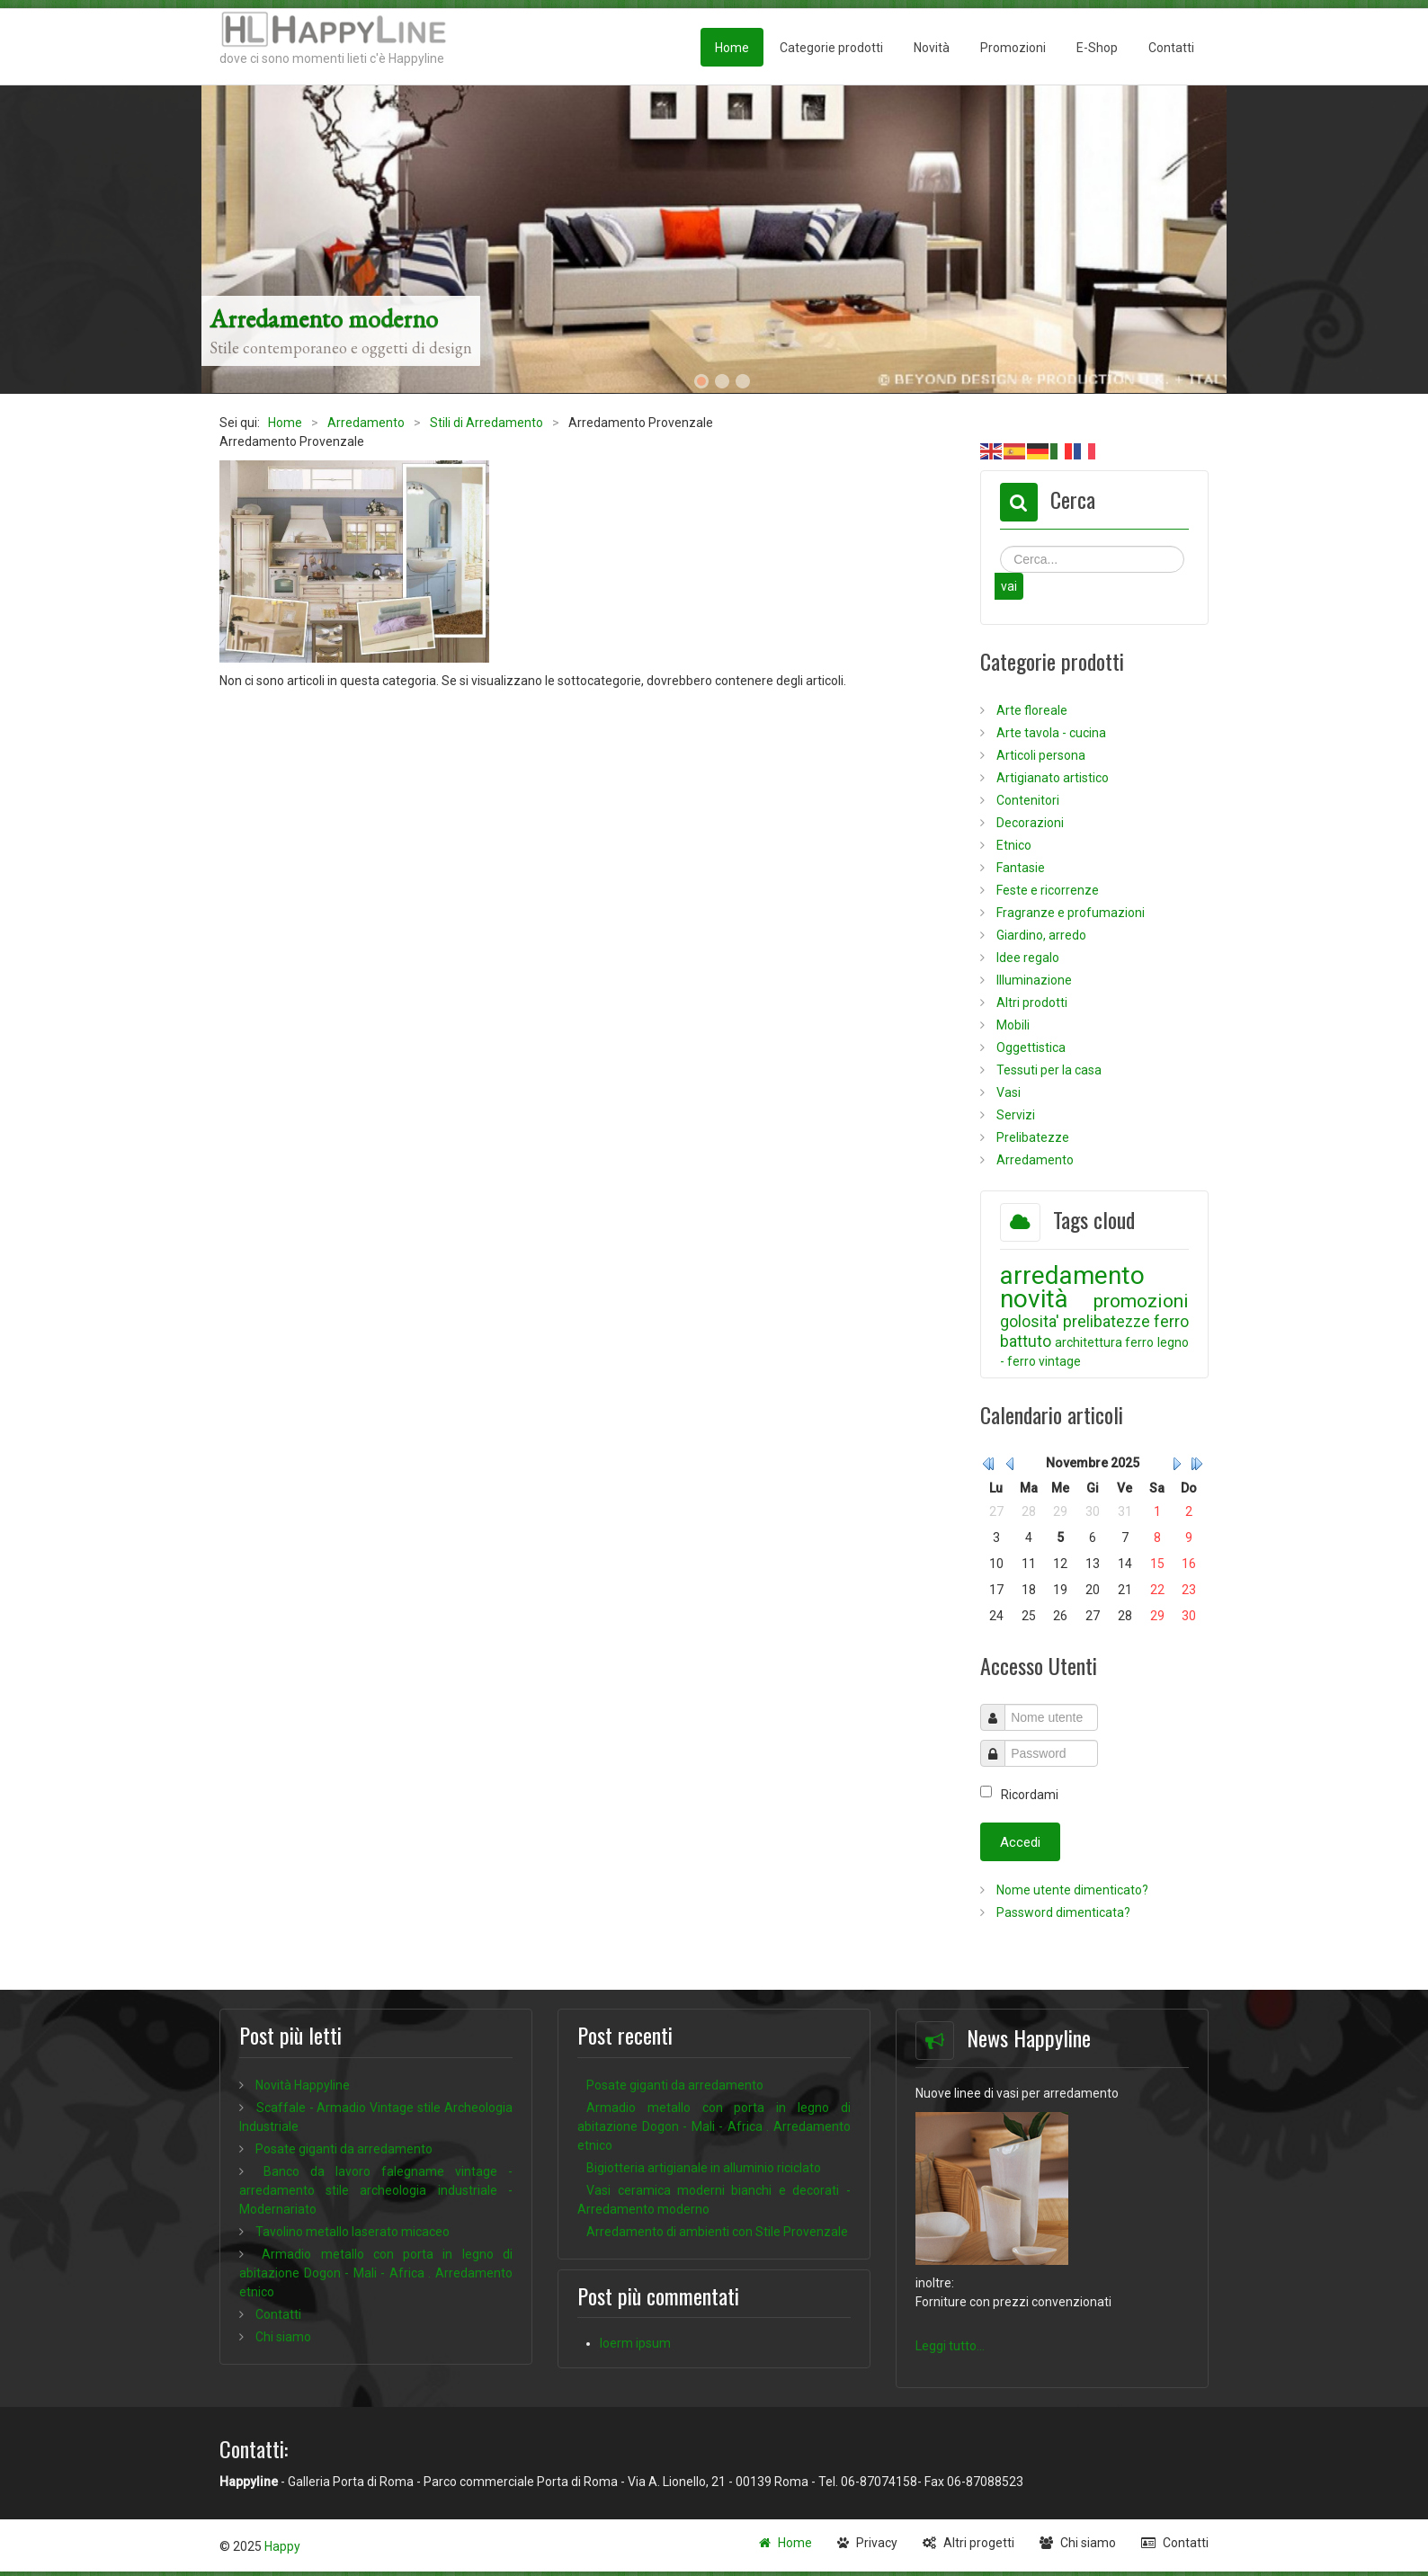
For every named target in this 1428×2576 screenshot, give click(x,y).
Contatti (1171, 47)
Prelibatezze (1031, 1137)
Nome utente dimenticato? (1071, 1890)
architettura (1088, 1342)
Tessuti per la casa (1048, 1070)
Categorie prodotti (831, 47)
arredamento (1072, 1275)
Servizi (1014, 1115)
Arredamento (1034, 1160)
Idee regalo (1026, 957)
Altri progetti (978, 2543)
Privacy (876, 2543)
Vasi (1007, 1092)
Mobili (1012, 1025)
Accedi (1020, 1842)
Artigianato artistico (1051, 778)
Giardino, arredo (1040, 935)
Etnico (1012, 845)
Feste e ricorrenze (1046, 890)
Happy (282, 2546)
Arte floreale (1030, 710)
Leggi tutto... (950, 2346)
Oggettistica (1030, 1047)
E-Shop (1097, 47)
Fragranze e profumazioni (1069, 912)
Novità (932, 47)
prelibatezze (1106, 1322)
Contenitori (1026, 800)
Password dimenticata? (1062, 1912)
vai (1009, 586)
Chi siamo (1088, 2543)
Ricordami (1029, 1794)
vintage (1060, 1361)
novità (1034, 1299)
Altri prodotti (1030, 1002)
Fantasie (1019, 867)
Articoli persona (1039, 755)
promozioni (1141, 1301)
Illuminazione (1033, 980)
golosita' (1029, 1322)
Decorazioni (1029, 823)
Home (732, 47)
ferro (1139, 1342)
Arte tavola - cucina (1050, 733)
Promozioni (1013, 47)
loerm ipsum (635, 2343)
